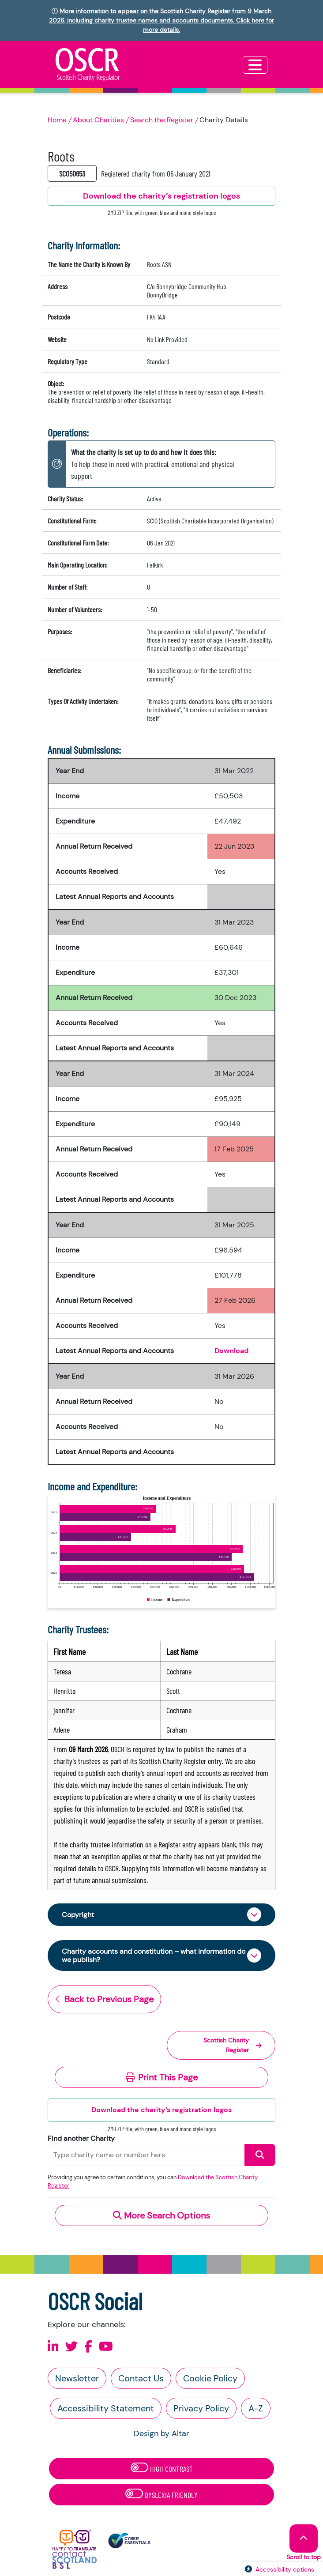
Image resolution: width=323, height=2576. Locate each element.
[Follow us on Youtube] (106, 2347)
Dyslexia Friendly (161, 2494)
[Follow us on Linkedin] (53, 2347)
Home (57, 119)
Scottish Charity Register (232, 2045)
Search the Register (161, 119)
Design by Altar (161, 2433)
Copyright (78, 1914)
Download (231, 1350)
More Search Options (161, 2215)
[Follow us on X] (71, 2347)
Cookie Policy (210, 2378)
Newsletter (77, 2378)
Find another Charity (81, 2138)
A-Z (255, 2408)
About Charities (98, 119)
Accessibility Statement (105, 2408)
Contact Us (141, 2378)
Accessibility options (284, 2569)
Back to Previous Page (104, 1999)
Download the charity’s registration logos (161, 2109)
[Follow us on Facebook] (88, 2347)
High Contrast (162, 2468)
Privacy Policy (201, 2408)
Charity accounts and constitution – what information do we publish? (153, 1955)
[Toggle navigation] (255, 65)
